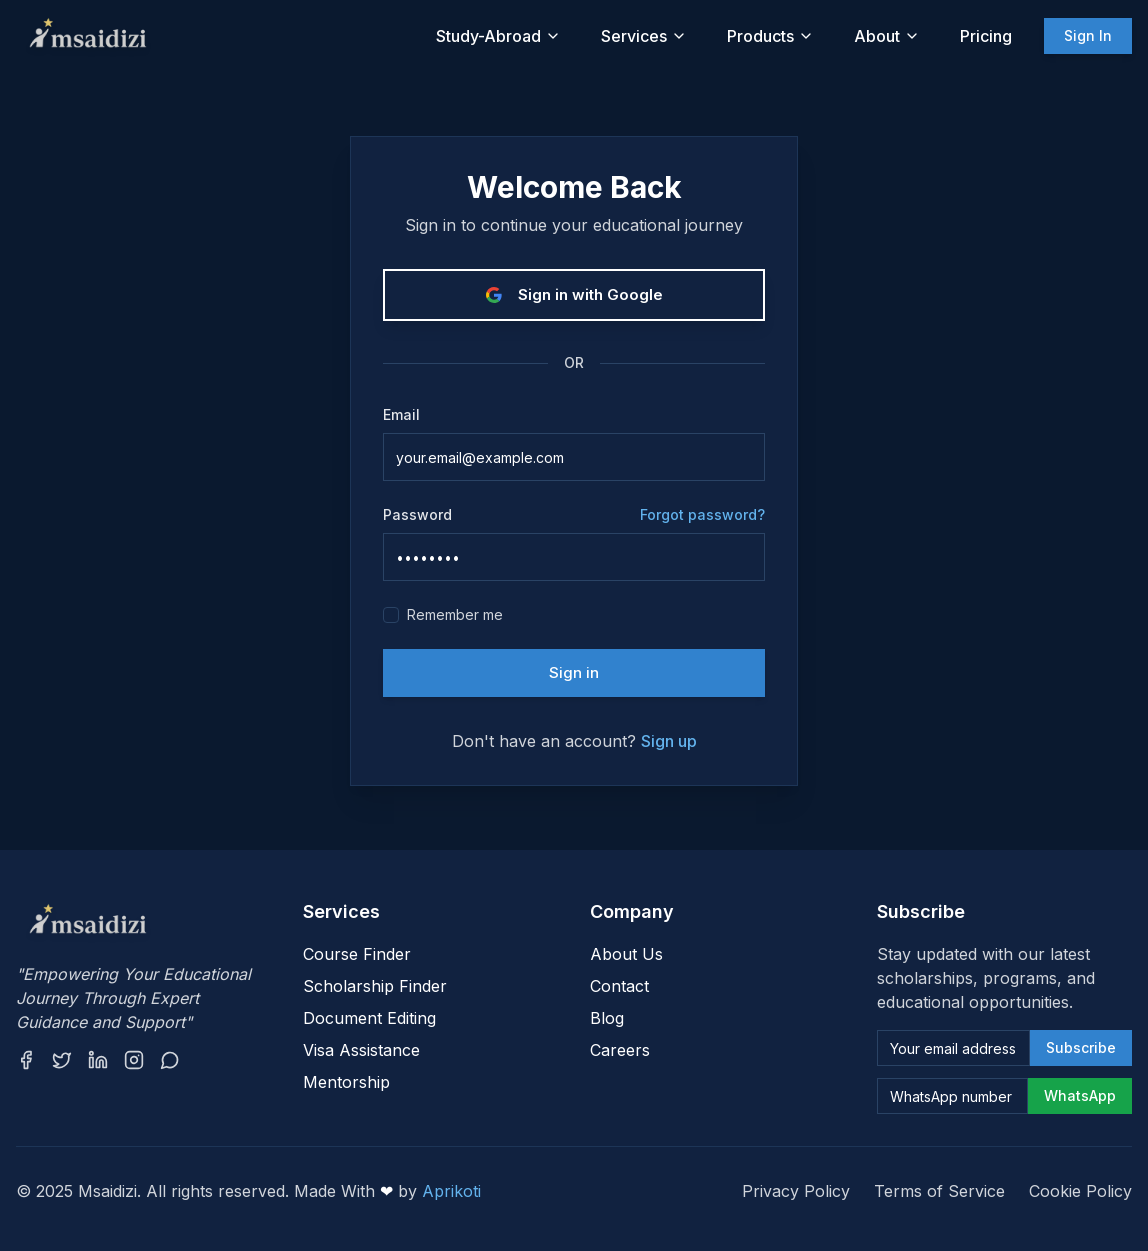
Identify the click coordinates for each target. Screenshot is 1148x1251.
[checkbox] (391, 615)
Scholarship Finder (375, 986)
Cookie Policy (1080, 1191)
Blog (607, 1018)
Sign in (574, 672)
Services (644, 36)
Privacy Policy (796, 1191)
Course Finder (357, 954)
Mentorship (346, 1082)
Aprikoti (451, 1191)
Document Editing (369, 1018)
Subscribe (1081, 1047)
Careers (620, 1050)
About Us (626, 954)
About (887, 36)
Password (417, 514)
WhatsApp (1080, 1095)
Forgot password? (702, 514)
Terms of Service (939, 1191)
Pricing (986, 36)
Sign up (669, 741)
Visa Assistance (361, 1050)
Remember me (455, 614)
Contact (619, 986)
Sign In (1088, 35)
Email (401, 414)
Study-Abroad (498, 36)
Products (770, 36)
